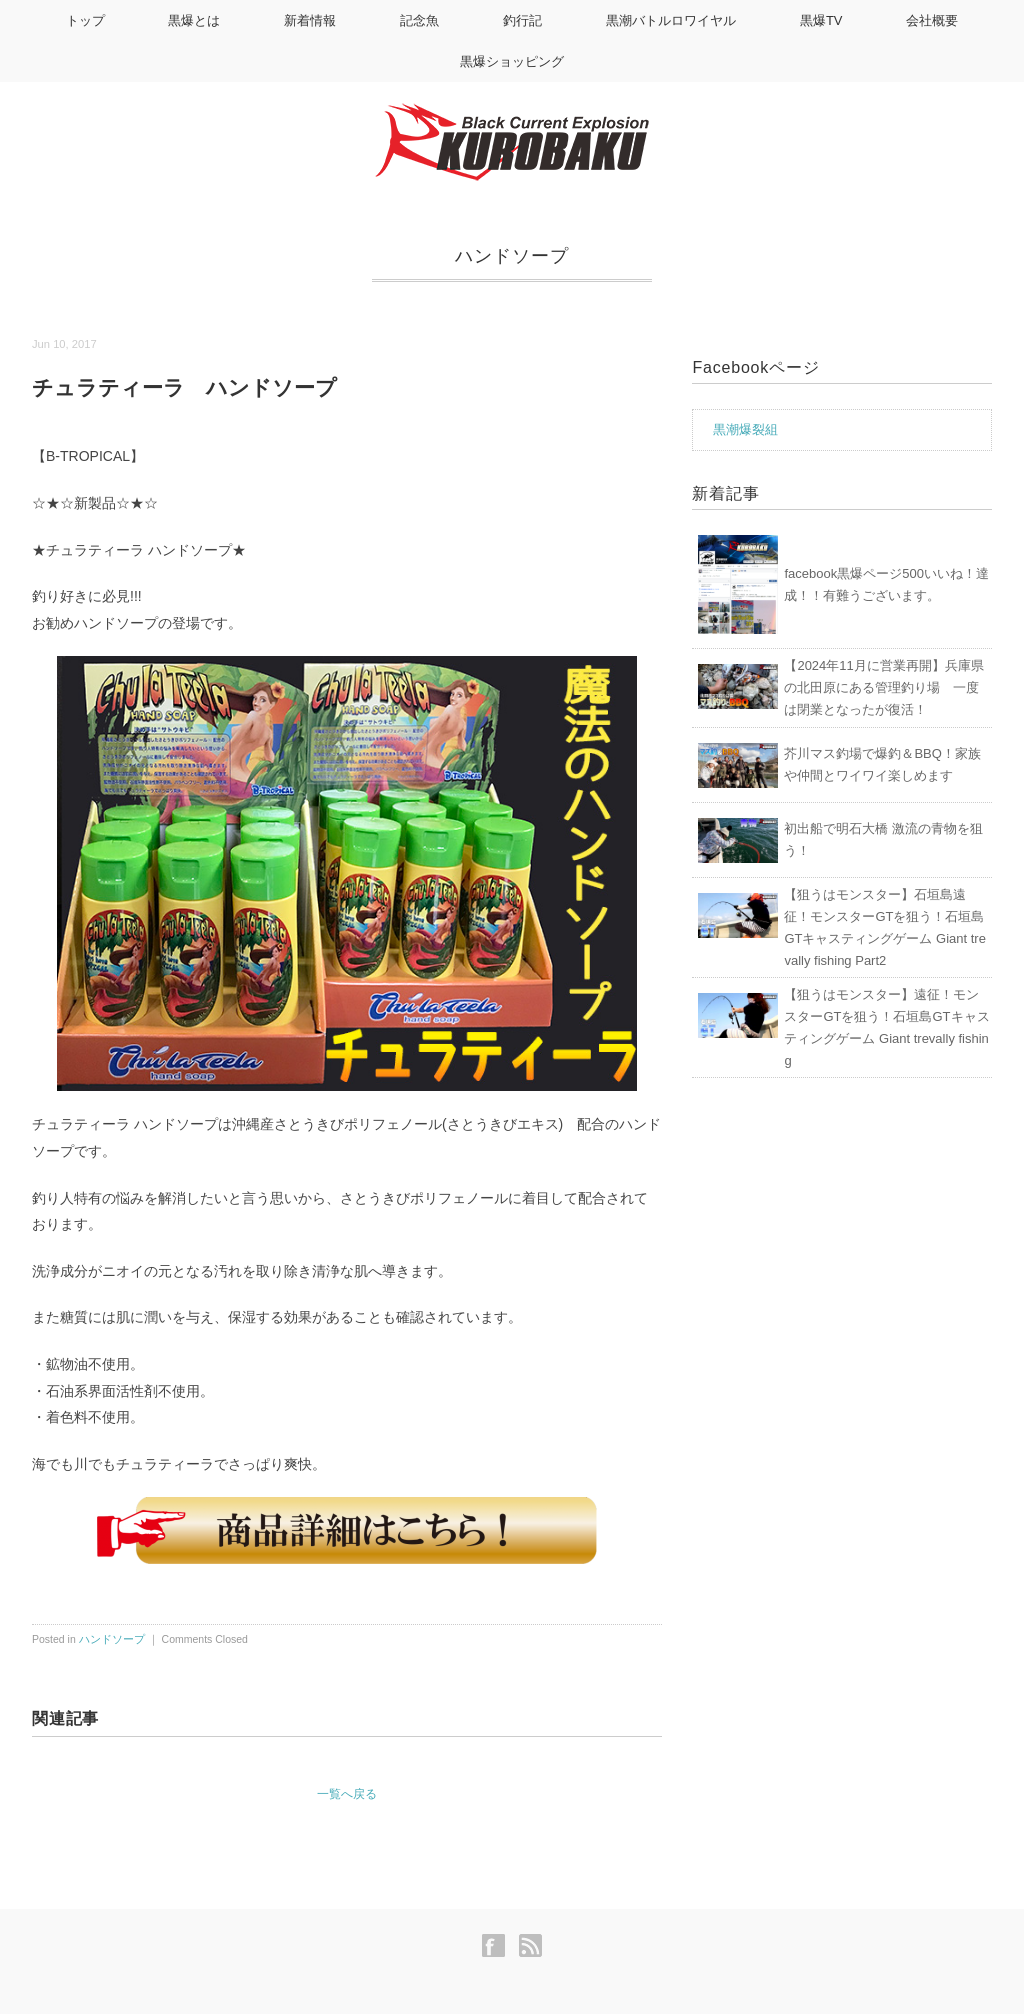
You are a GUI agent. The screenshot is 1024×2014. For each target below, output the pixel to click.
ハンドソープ (511, 256)
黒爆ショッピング (512, 61)
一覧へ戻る (347, 1794)
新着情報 (310, 20)
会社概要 (932, 20)
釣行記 (522, 20)
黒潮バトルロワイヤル (671, 20)
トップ (85, 20)
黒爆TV (821, 20)
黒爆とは (194, 20)
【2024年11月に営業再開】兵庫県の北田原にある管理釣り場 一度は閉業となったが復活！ (883, 687)
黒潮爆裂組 (745, 429)
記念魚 (419, 20)
